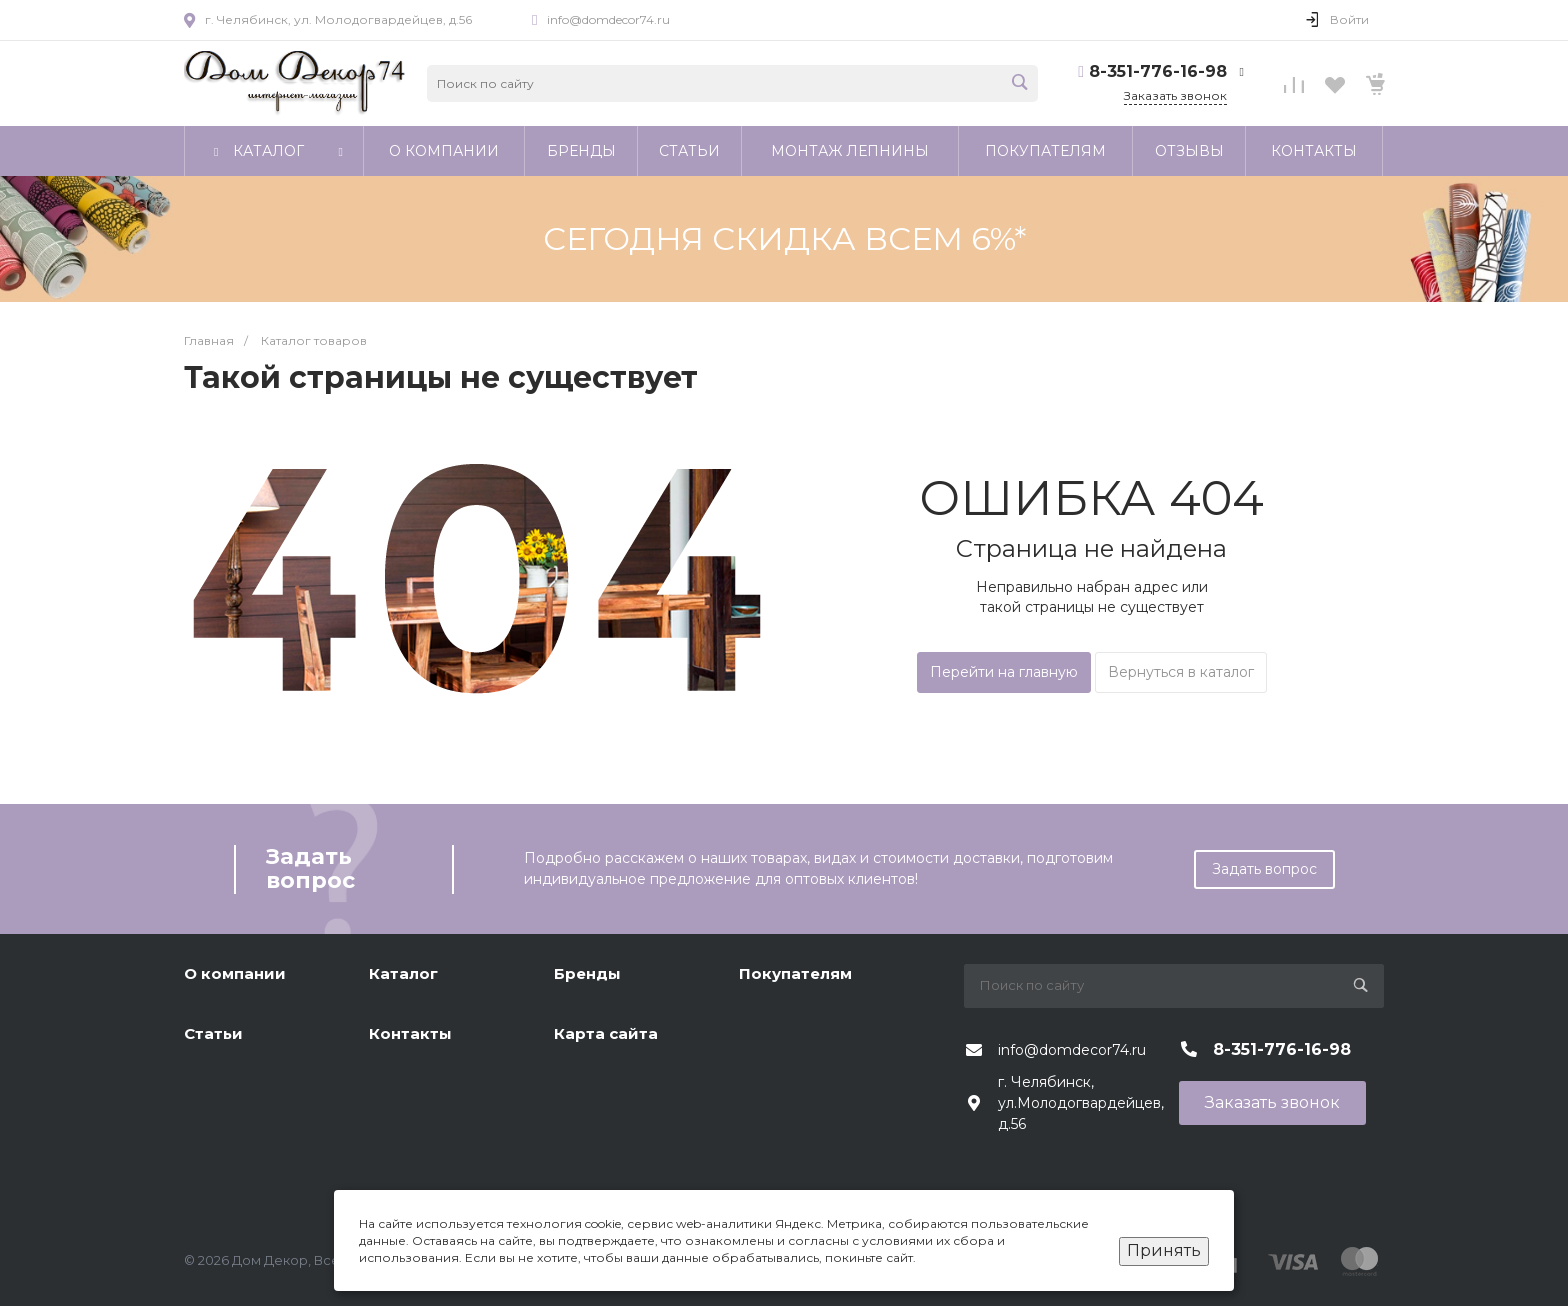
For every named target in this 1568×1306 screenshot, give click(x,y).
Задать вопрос (1264, 869)
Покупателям (795, 973)
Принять (1164, 1250)
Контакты (410, 1033)
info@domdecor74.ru (608, 19)
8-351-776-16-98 (1158, 71)
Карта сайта (606, 1033)
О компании (235, 973)
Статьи (213, 1033)
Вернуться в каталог (1181, 672)
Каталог (403, 973)
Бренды (587, 973)
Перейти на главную (1004, 672)
